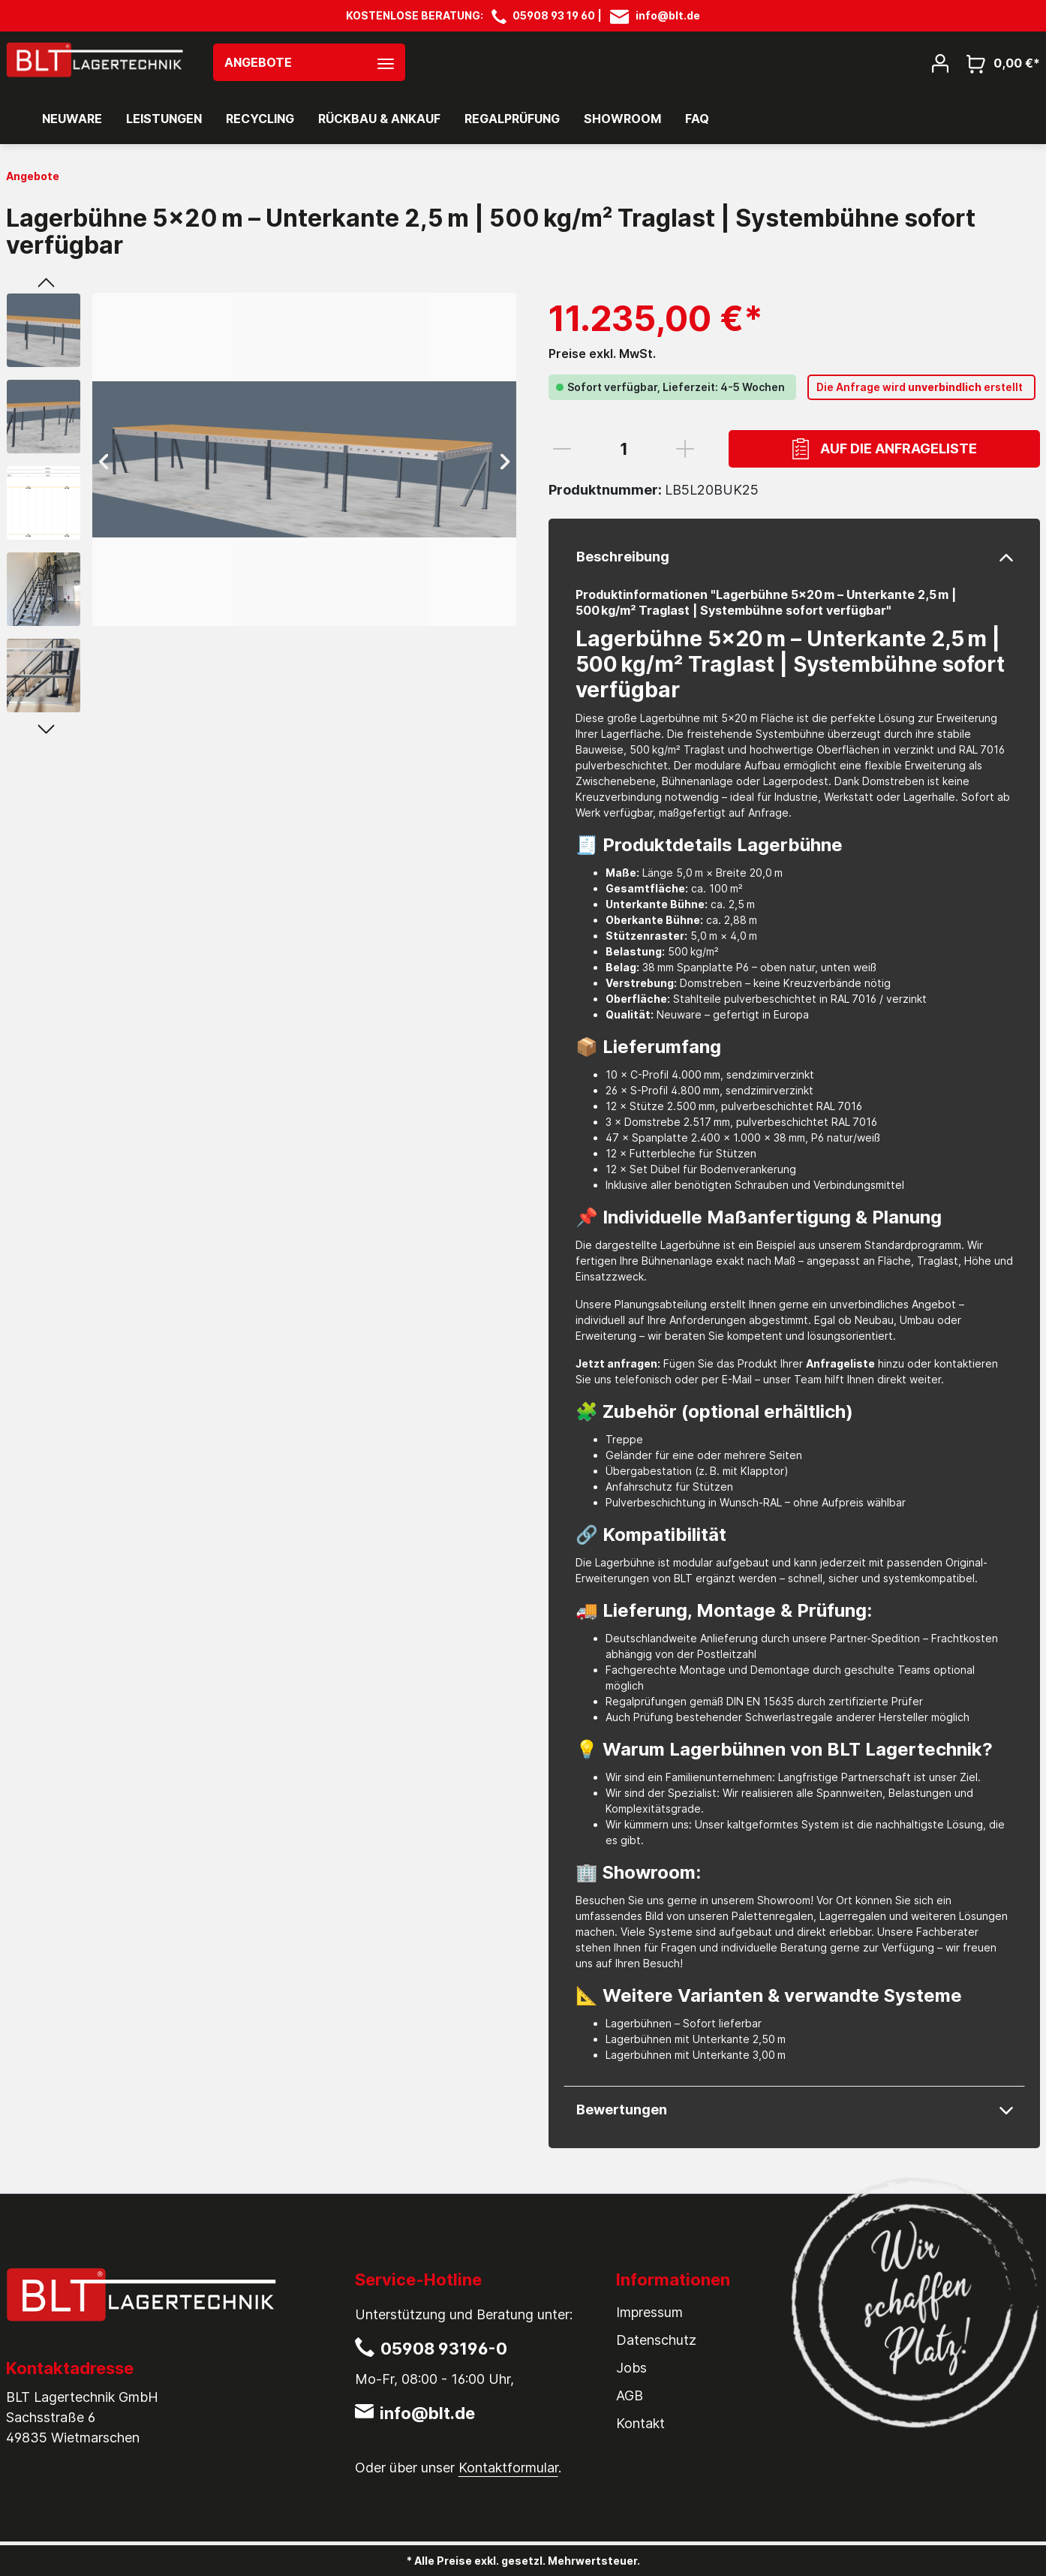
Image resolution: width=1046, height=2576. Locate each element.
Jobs (631, 2368)
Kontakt (640, 2423)
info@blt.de (668, 15)
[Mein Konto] (940, 62)
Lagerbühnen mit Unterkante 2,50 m (696, 2039)
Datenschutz (656, 2340)
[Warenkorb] (998, 62)
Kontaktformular (508, 2467)
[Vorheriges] (103, 459)
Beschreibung (622, 556)
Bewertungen (621, 2109)
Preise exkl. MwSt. (602, 353)
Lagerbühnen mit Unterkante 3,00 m (696, 2054)
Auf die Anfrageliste (884, 448)
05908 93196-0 (443, 2348)
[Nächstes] (505, 459)
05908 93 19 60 (553, 15)
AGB (629, 2395)
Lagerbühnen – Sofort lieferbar (684, 2023)
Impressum (649, 2312)
